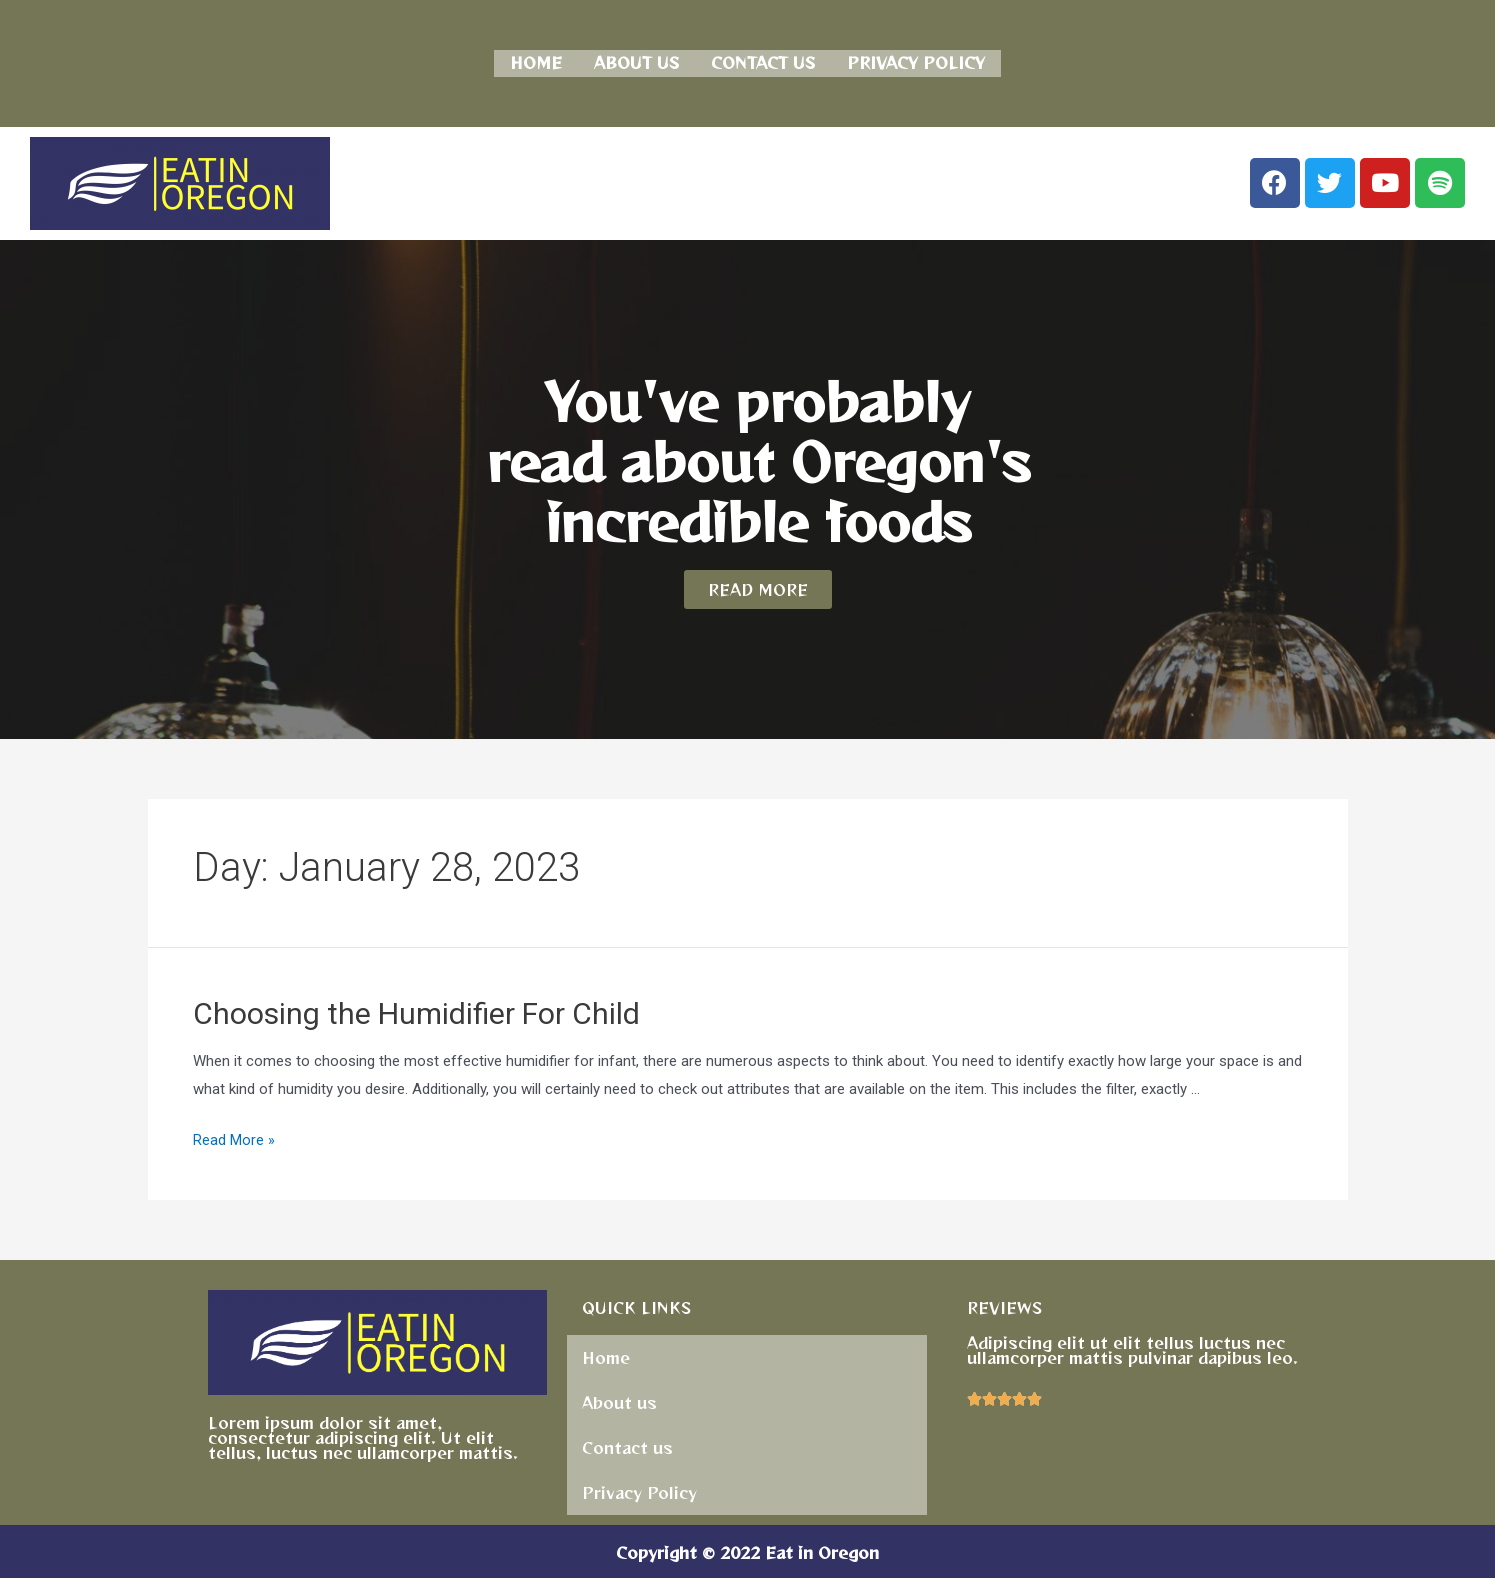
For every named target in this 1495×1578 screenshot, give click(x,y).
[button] (758, 586)
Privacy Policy (916, 61)
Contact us (763, 61)
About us (636, 61)
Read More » (234, 1138)
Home (536, 61)
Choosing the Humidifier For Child (416, 1010)
